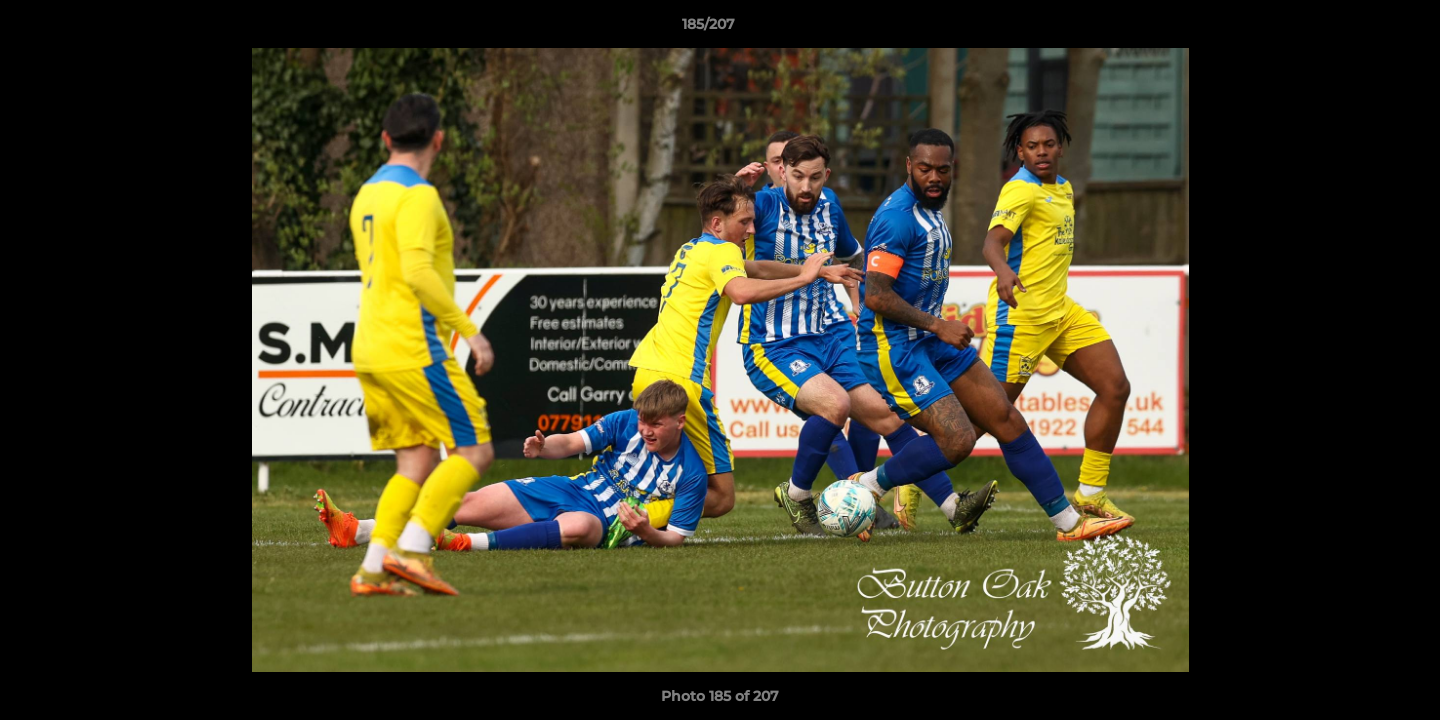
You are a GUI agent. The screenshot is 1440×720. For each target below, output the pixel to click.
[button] (1356, 29)
